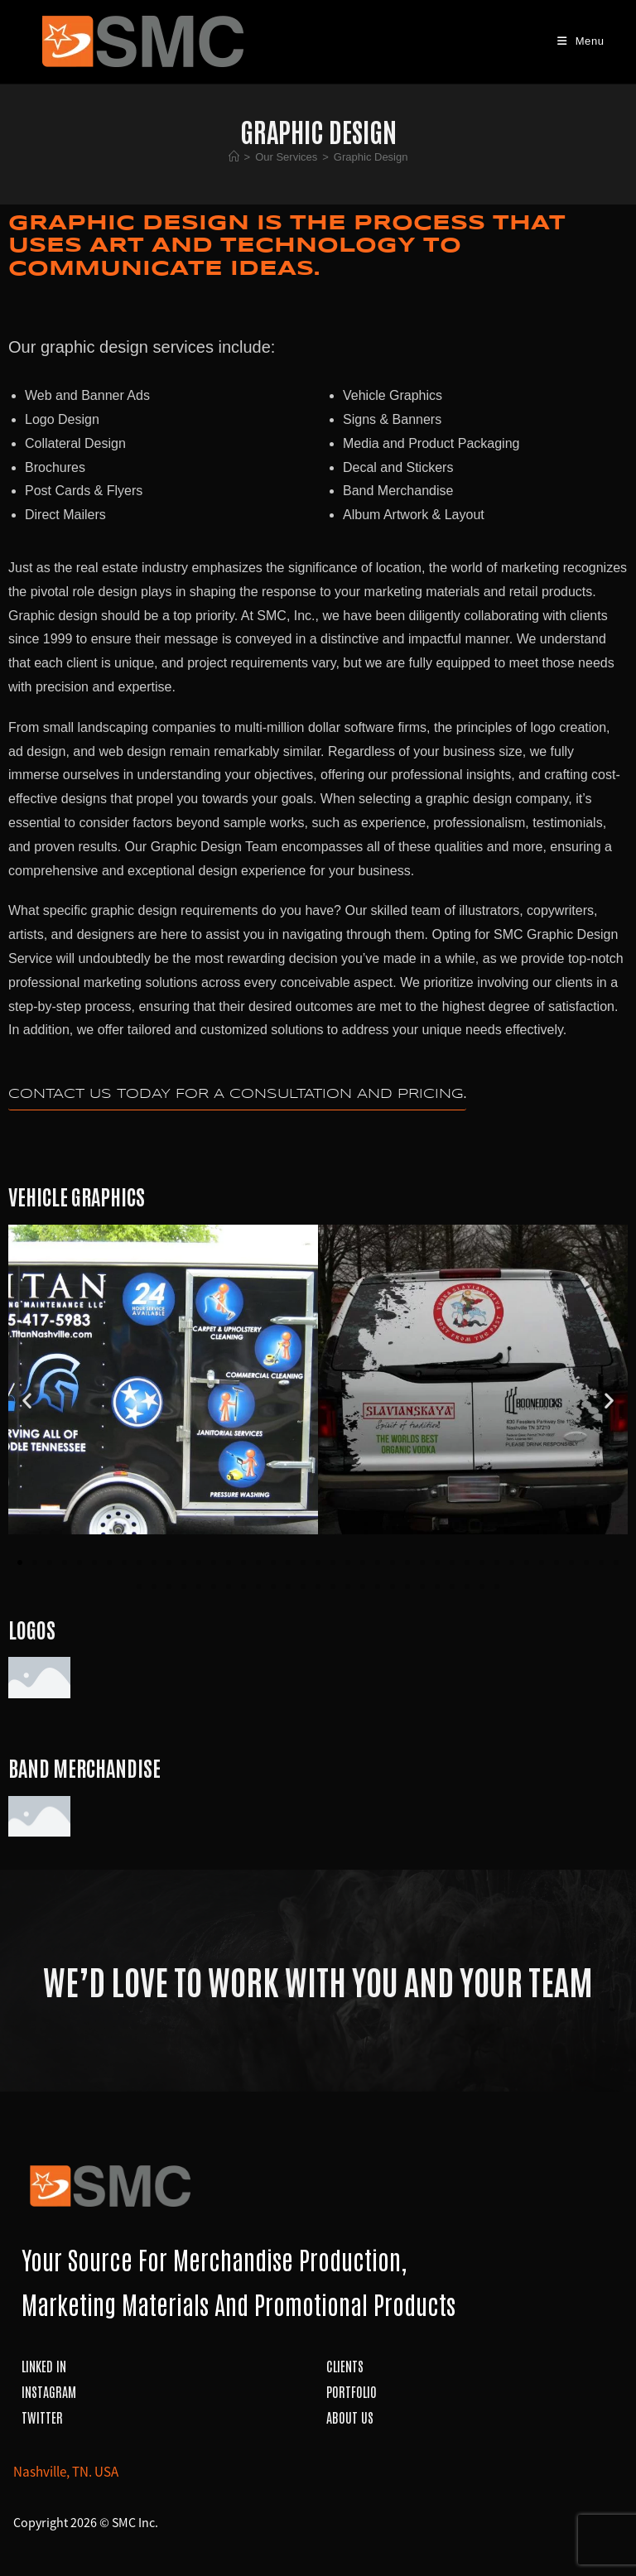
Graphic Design (371, 157)
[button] (27, 1400)
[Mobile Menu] (581, 41)
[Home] (234, 157)
